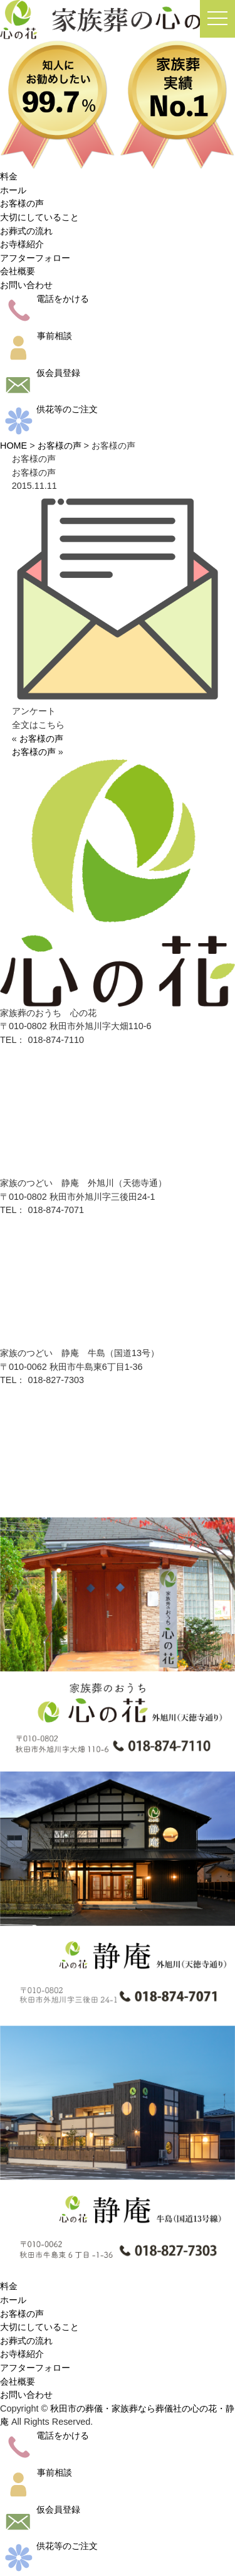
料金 (9, 176)
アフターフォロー (35, 258)
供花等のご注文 (49, 409)
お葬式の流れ (26, 231)
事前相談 (36, 336)
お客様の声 (22, 203)
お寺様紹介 (22, 244)
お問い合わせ (26, 285)
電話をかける (44, 299)
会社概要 (17, 271)
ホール (13, 190)
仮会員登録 (40, 373)
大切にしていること (39, 217)
